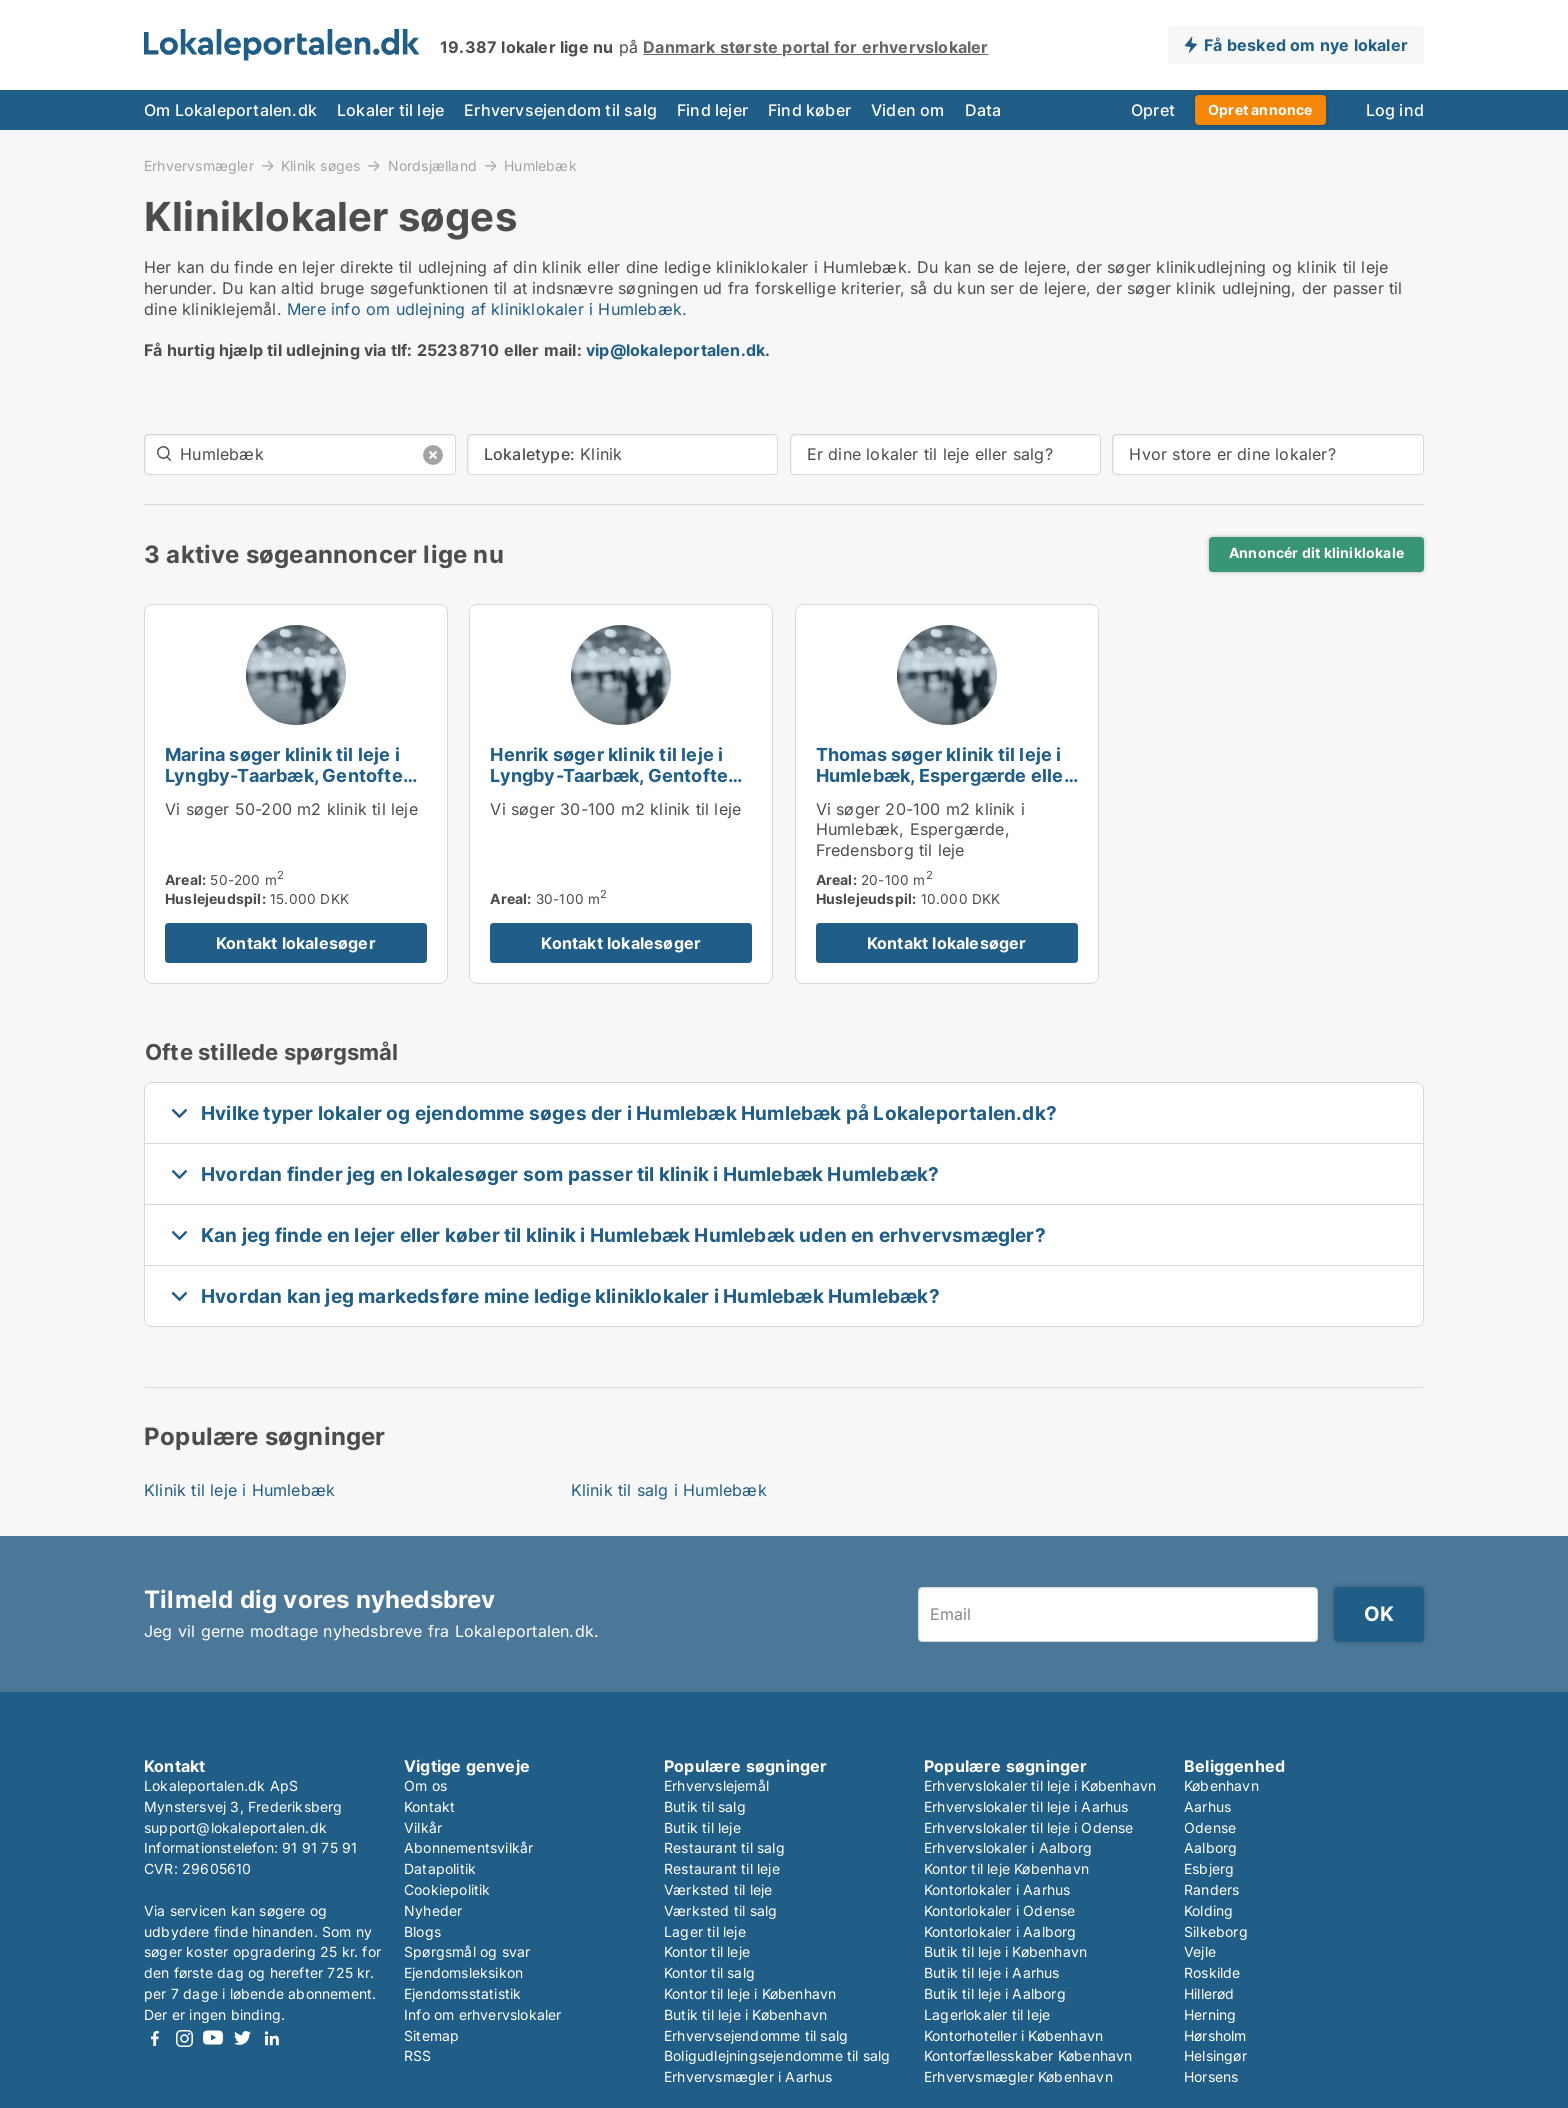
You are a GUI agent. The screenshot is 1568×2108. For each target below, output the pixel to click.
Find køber (809, 110)
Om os (425, 1785)
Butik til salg (705, 1806)
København (1221, 1785)
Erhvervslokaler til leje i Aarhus (1026, 1806)
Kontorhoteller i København (1013, 2035)
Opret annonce (1260, 109)
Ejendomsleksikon (463, 1972)
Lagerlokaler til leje (987, 2014)
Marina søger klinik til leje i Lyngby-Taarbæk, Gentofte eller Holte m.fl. (284, 775)
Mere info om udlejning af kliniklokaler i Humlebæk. (487, 309)
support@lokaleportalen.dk (235, 1827)
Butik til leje (702, 1827)
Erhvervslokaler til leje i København (1040, 1785)
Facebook (155, 2038)
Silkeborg (1216, 1931)
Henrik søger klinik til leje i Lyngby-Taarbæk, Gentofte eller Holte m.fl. (609, 775)
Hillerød (1209, 1993)
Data (983, 110)
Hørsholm (1215, 2035)
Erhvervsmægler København (1018, 2076)
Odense (1210, 1827)
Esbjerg (1209, 1868)
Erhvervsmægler (199, 165)
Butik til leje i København (745, 2014)
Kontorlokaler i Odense (999, 1910)
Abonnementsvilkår (468, 1847)
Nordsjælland (432, 165)
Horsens (1211, 2076)
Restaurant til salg (724, 1847)
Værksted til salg (720, 1910)
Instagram (184, 2038)
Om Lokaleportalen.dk (230, 110)
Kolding (1208, 1910)
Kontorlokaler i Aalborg (1000, 1931)
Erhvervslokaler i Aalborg (1008, 1847)
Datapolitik (440, 1868)
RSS (418, 2055)
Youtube (213, 2038)
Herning (1210, 2014)
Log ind (1395, 110)
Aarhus (1207, 1806)
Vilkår (423, 1827)
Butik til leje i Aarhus (992, 1972)
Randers (1211, 1889)
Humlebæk (540, 166)
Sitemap (431, 2035)
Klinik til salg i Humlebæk (669, 1490)
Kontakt (429, 1806)
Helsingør (1215, 2055)
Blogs (422, 1931)
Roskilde (1212, 1972)
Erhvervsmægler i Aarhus (748, 2076)
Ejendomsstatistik (462, 1993)
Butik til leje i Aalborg (995, 1993)
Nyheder (433, 1910)
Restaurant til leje (722, 1868)
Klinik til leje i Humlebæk (239, 1490)
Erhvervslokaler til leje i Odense (1029, 1827)
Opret (1153, 110)
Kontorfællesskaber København (1028, 2055)
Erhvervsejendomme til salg (756, 2035)
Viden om (908, 110)
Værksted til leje (718, 1889)
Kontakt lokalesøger (296, 943)
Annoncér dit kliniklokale (1316, 553)
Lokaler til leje (390, 110)
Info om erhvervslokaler (483, 2014)
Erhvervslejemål (716, 1785)
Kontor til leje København (1006, 1868)
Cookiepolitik (447, 1889)
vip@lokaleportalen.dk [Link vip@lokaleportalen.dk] (675, 350)
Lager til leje (705, 1931)
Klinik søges (320, 165)
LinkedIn (271, 2038)
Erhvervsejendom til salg (560, 110)
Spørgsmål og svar (467, 1951)
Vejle (1200, 1951)
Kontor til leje (707, 1951)
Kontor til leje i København (750, 1993)
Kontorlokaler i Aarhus (997, 1889)
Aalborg (1210, 1847)
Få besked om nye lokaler (1306, 45)
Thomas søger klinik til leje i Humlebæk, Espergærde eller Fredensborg (943, 775)
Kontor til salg (709, 1972)
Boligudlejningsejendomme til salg (777, 2055)
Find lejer (712, 110)
